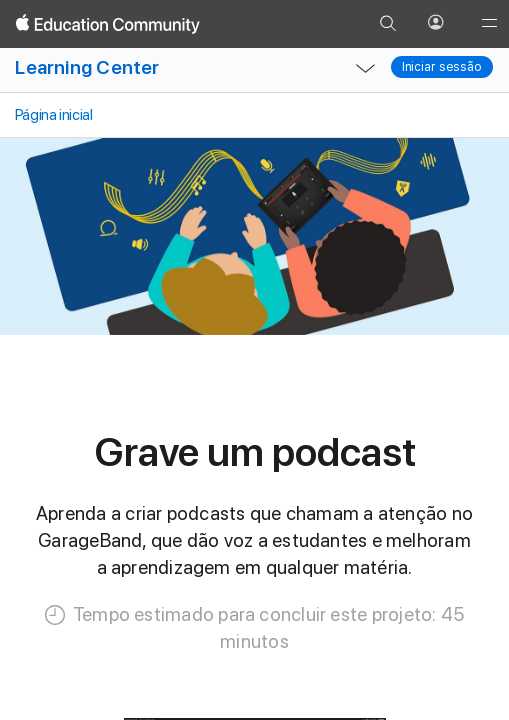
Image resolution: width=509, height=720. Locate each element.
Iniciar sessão (442, 67)
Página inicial (52, 115)
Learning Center (87, 67)
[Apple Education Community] (108, 24)
